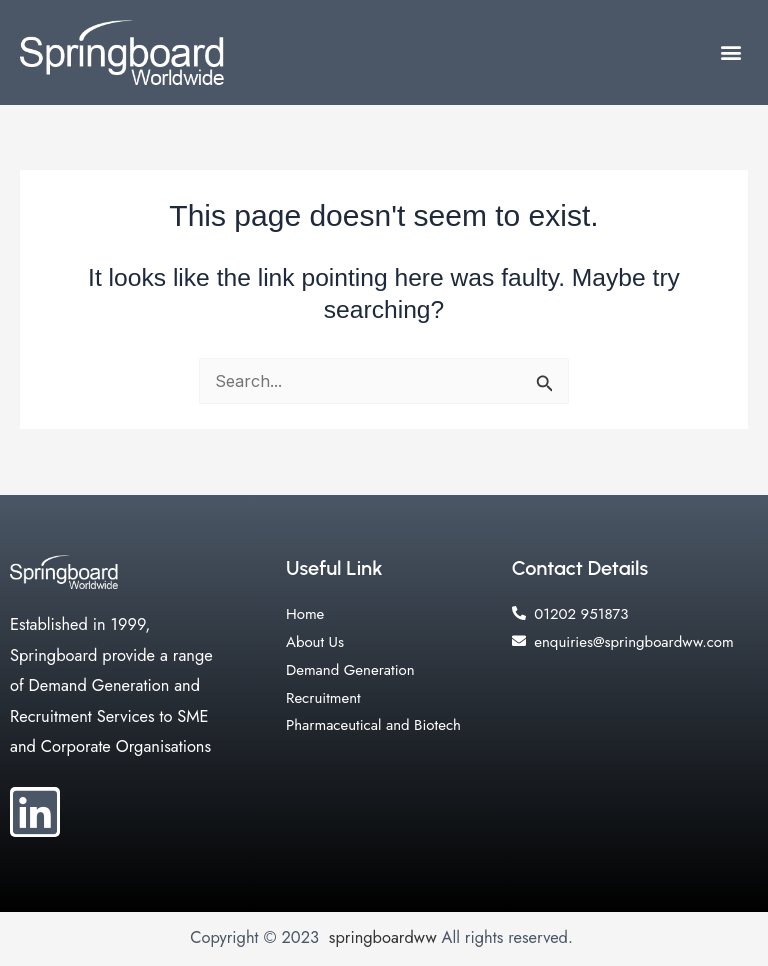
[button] (731, 52)
